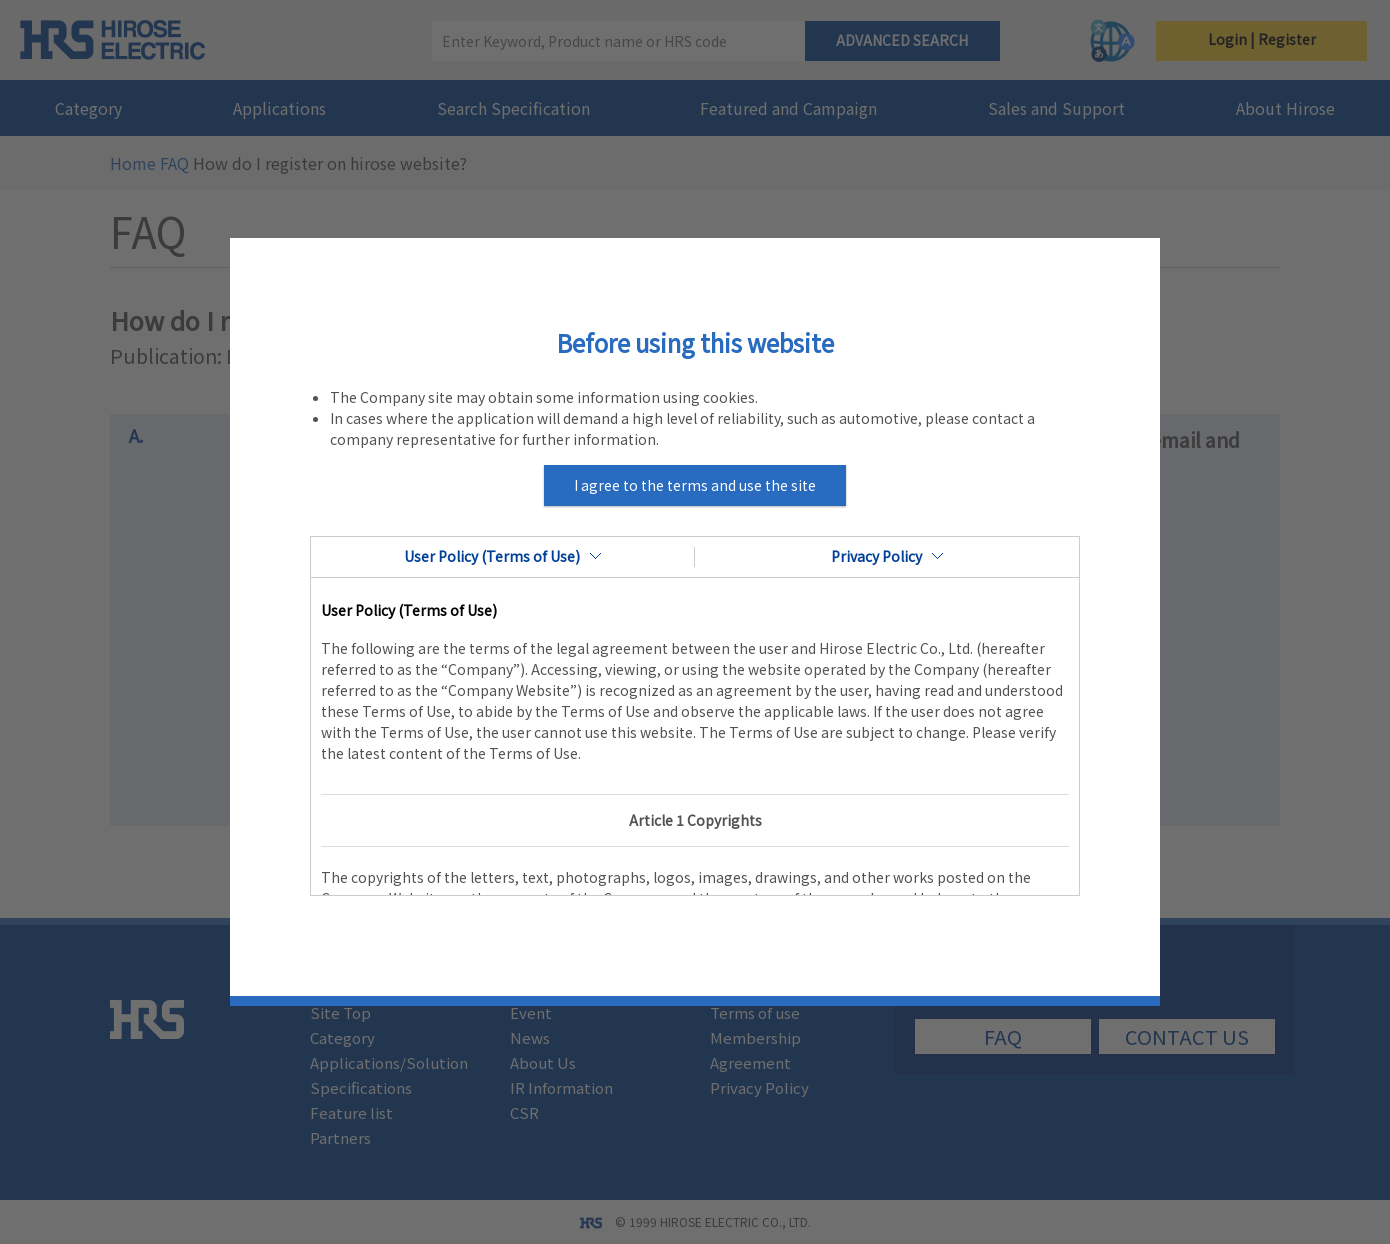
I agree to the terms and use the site (695, 485)
